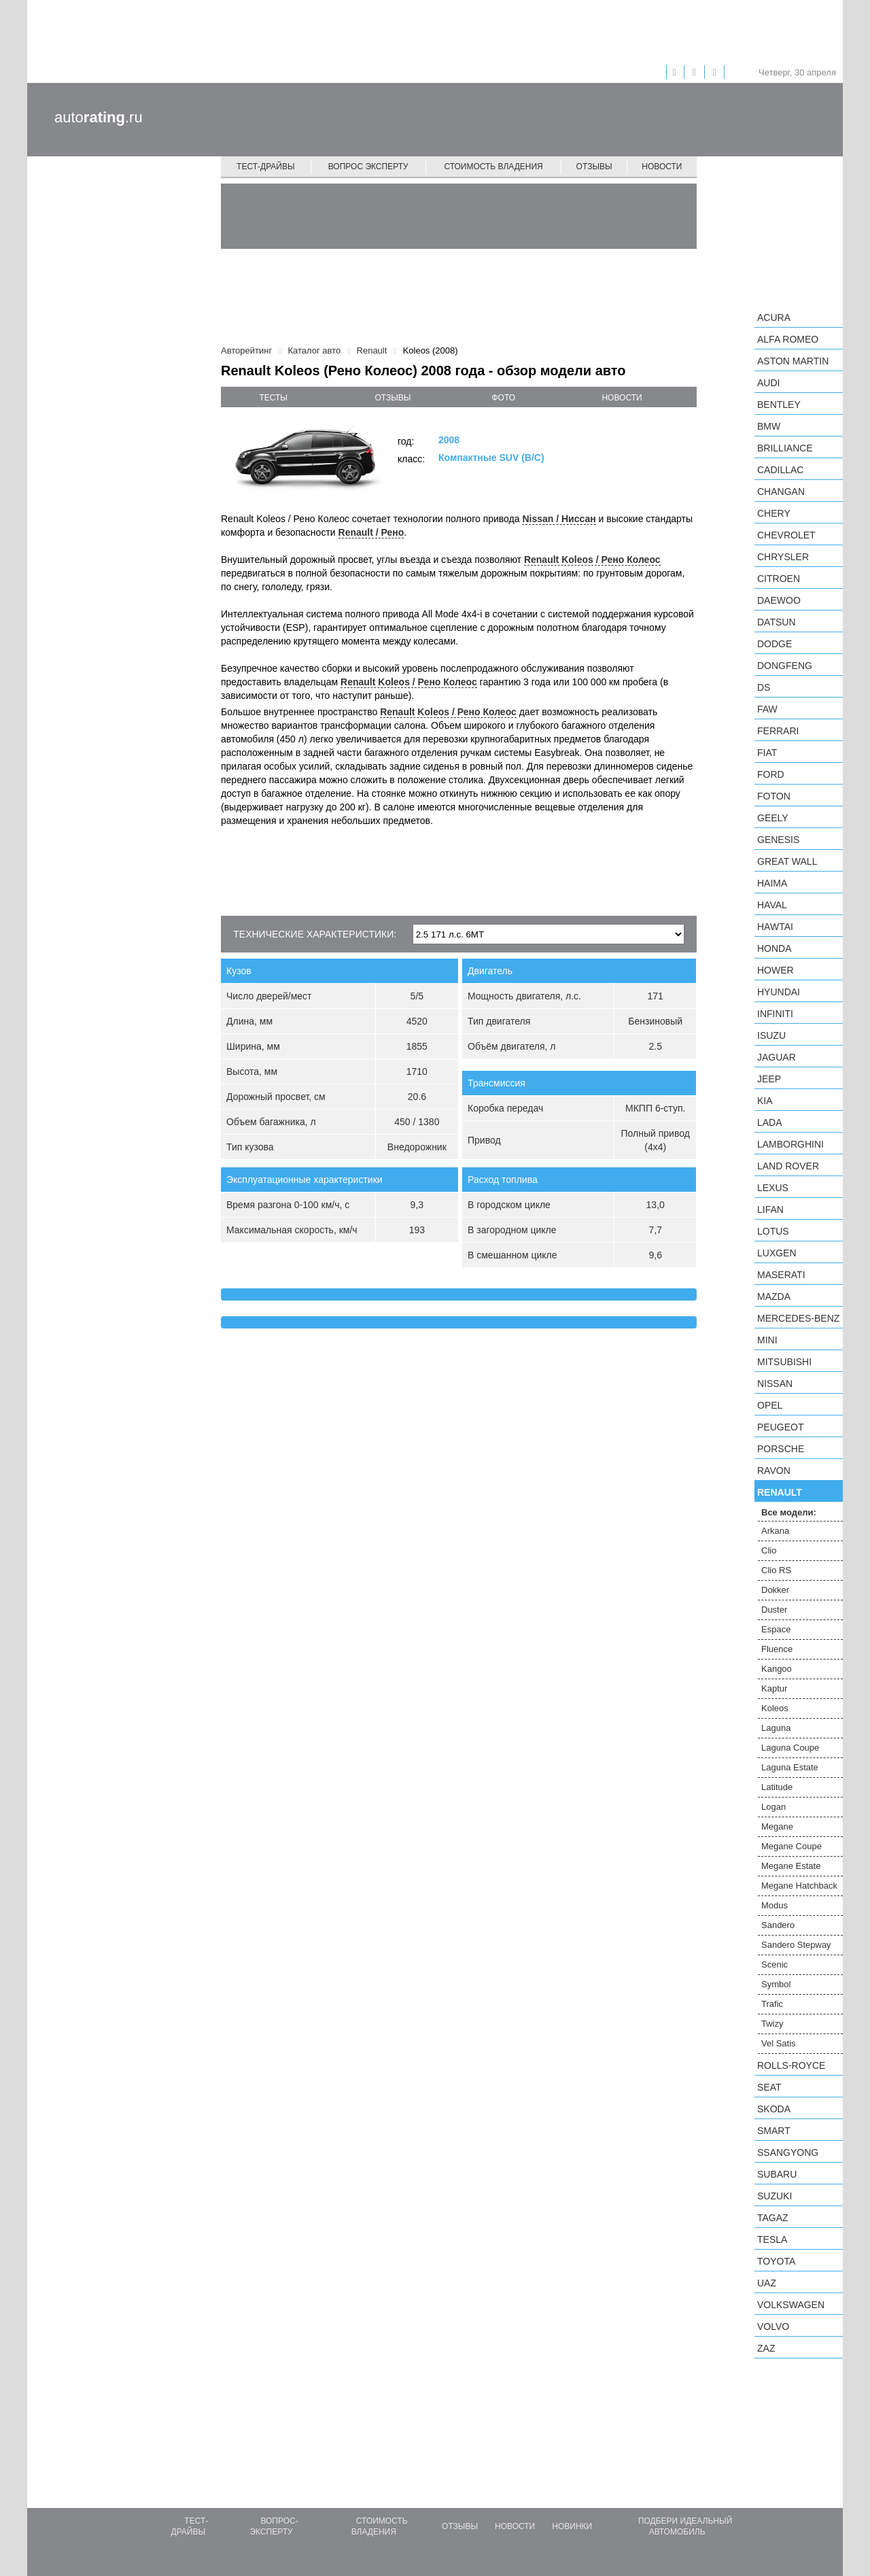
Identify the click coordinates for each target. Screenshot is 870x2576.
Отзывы (594, 166)
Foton (773, 796)
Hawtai (775, 926)
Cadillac (780, 469)
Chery (773, 513)
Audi (768, 382)
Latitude (777, 1787)
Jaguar (776, 1057)
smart (773, 2130)
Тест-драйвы (266, 166)
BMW (768, 426)
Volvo (773, 2326)
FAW (767, 709)
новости (622, 397)
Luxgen (777, 1253)
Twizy (772, 2024)
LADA (769, 1122)
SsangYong (787, 2152)
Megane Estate (790, 1866)
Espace (775, 1629)
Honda (774, 948)
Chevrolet (786, 535)
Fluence (777, 1649)
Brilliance (785, 448)
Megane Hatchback (799, 1886)
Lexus (772, 1187)
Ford (770, 774)
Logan (773, 1807)
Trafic (772, 2004)
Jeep (769, 1079)
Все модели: (788, 1512)
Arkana (775, 1531)
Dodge (774, 643)
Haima (772, 883)
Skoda (773, 2108)
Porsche (780, 1448)
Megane (777, 1826)
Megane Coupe (791, 1846)
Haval (772, 904)
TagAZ (772, 2217)
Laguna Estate (789, 1767)
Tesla (772, 2239)
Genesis (778, 839)
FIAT (767, 752)
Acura (773, 317)
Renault (779, 1492)
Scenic (774, 1964)
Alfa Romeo (787, 339)
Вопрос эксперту (368, 166)
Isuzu (771, 1035)
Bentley (779, 404)
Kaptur (774, 1688)
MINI (767, 1340)
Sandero (778, 1925)
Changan (781, 491)
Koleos (774, 1708)
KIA (765, 1100)
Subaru (777, 2174)
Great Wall (787, 861)
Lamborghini (790, 1144)
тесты (273, 397)
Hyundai (778, 991)
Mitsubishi (784, 1361)
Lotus (773, 1231)
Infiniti (775, 1013)
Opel (769, 1405)
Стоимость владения (493, 166)
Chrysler (783, 556)
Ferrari (778, 730)
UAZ (766, 2283)
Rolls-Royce (791, 2065)
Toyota (776, 2261)
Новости (662, 166)
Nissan (775, 1383)
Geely (772, 817)
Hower (775, 970)
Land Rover (788, 1166)
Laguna (775, 1728)
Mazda (773, 1296)
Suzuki (774, 2196)
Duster (774, 1609)
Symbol (775, 1984)
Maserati (781, 1274)
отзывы (393, 397)
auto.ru (98, 117)
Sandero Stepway (796, 1945)
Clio (768, 1550)
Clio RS (776, 1570)
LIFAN (770, 1209)
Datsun (776, 622)
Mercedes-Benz (798, 1318)
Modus (774, 1905)
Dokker (775, 1590)
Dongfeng (784, 665)
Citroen (778, 578)
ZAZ (766, 2348)
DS (763, 687)
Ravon (773, 1470)
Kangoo (776, 1669)
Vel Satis (778, 2043)
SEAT (769, 2087)
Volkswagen (790, 2304)
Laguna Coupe (790, 1747)
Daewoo (779, 600)
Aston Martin (793, 361)
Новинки (572, 2526)
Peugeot (780, 1427)
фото (504, 397)
